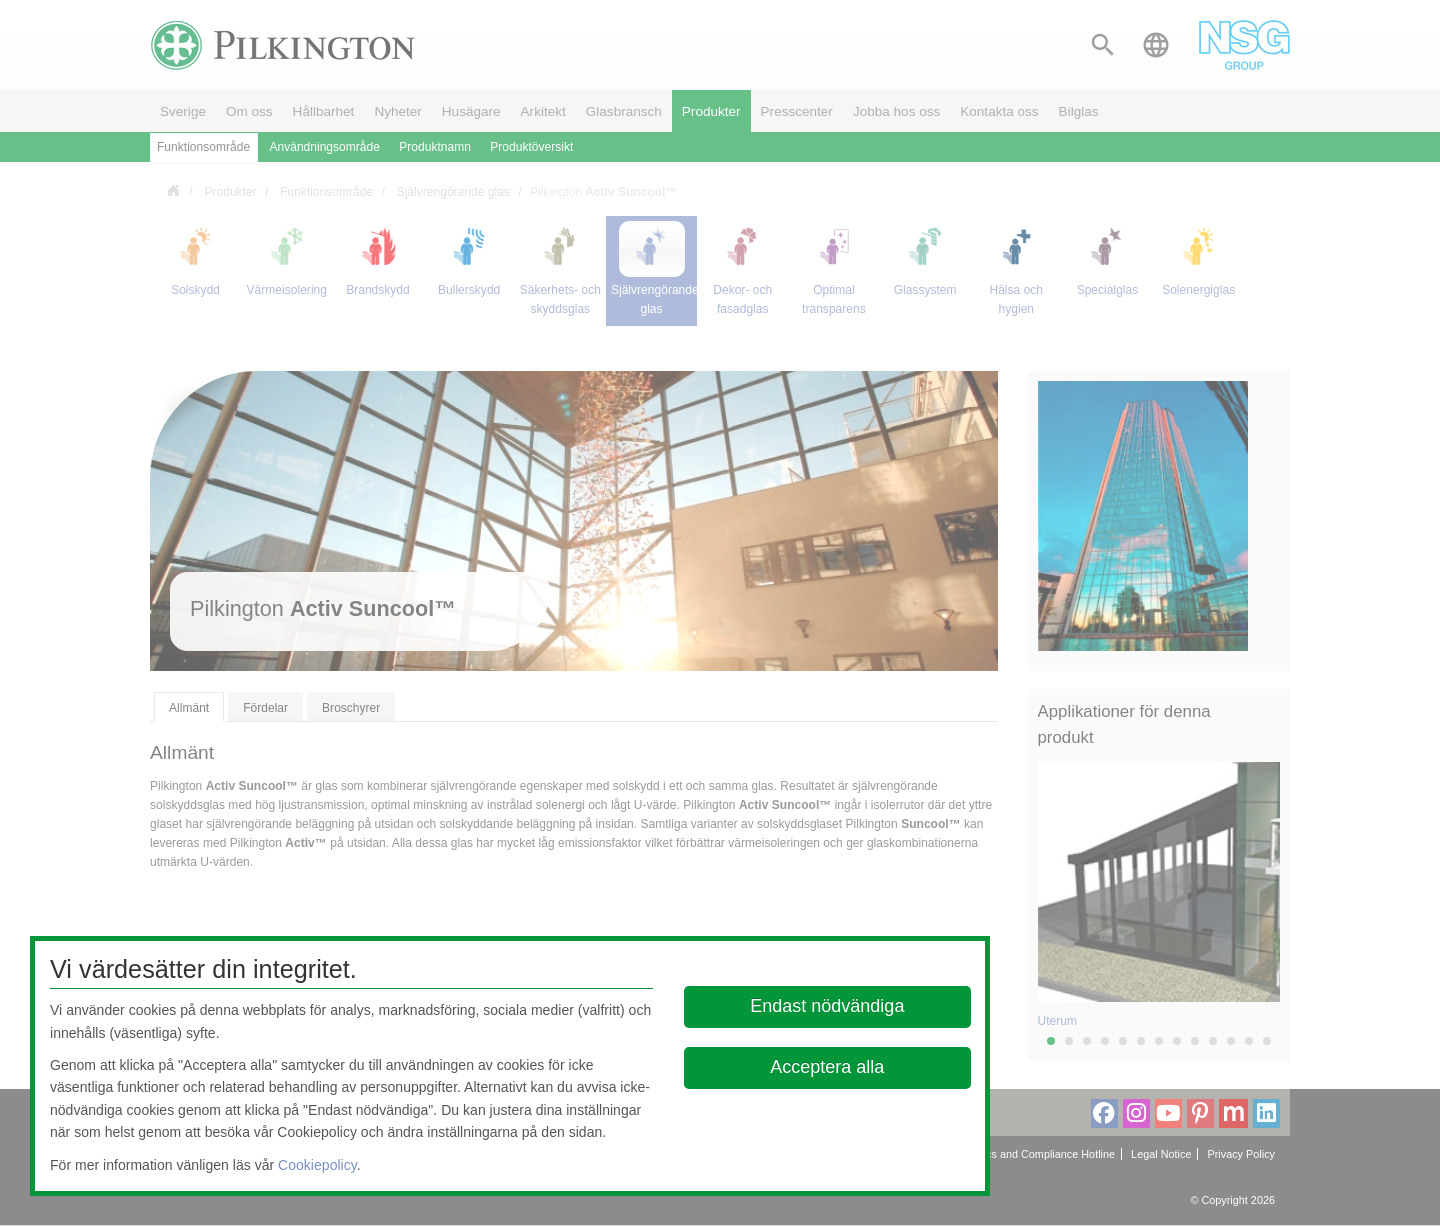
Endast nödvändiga (828, 1006)
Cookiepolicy (317, 1165)
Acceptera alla (828, 1067)
